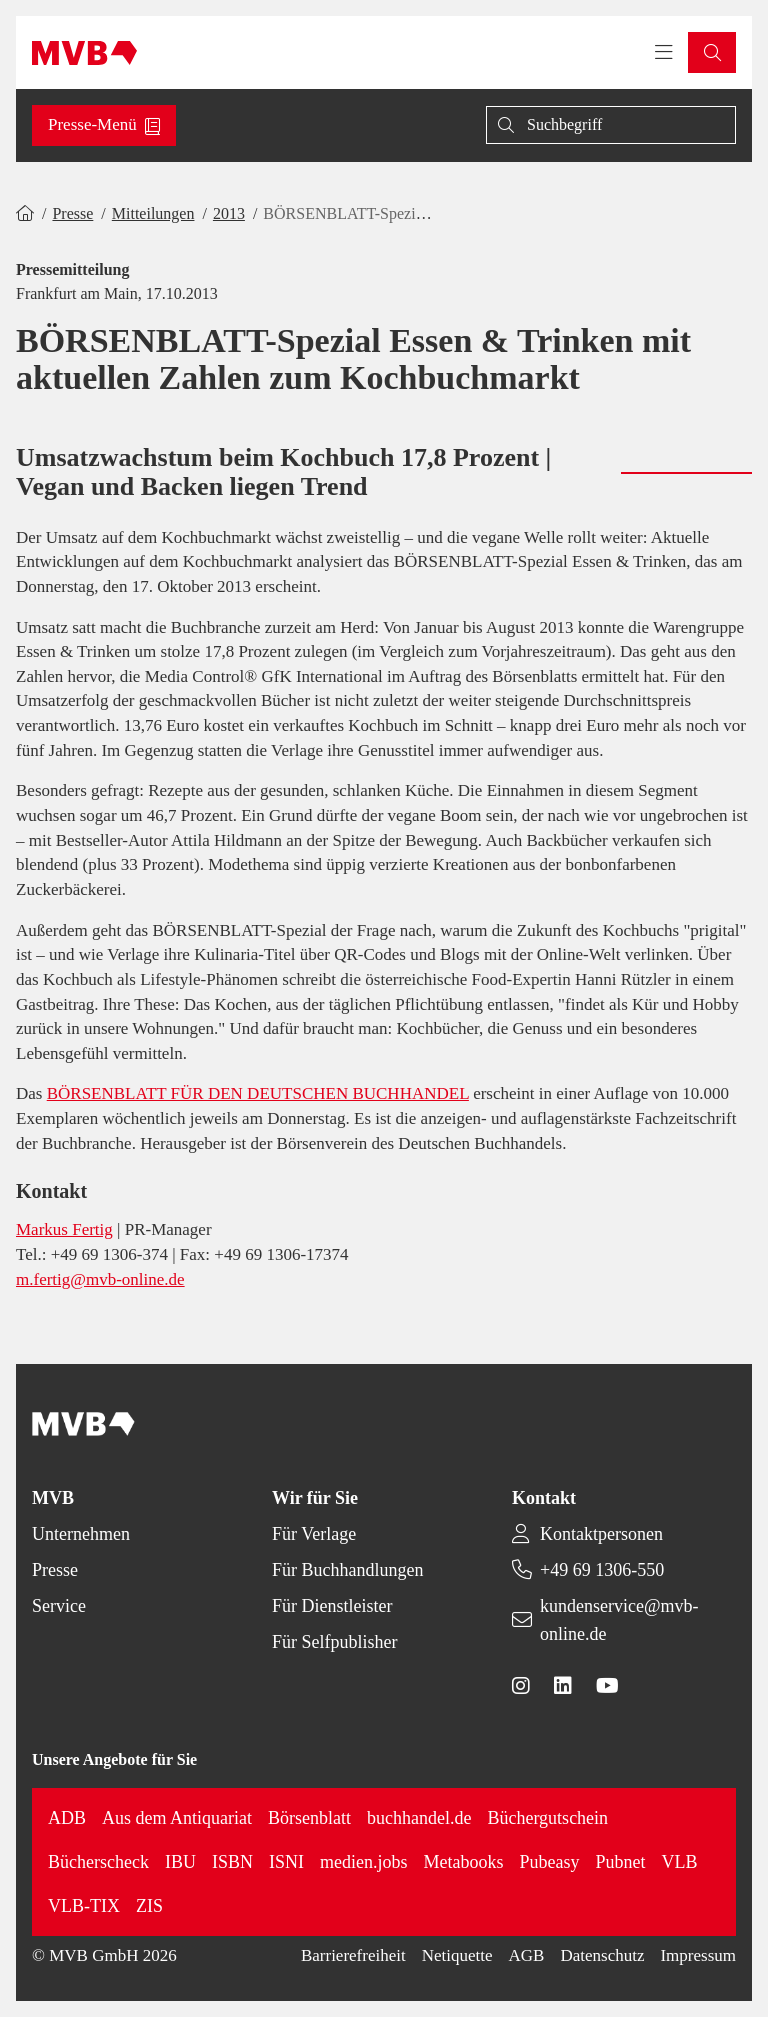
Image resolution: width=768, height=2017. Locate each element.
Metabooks (463, 1862)
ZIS (149, 1906)
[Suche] (611, 125)
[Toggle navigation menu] (664, 53)
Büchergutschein (547, 1818)
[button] (712, 52)
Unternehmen (81, 1534)
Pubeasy (549, 1862)
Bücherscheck (98, 1862)
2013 (229, 213)
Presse (72, 213)
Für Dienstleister (332, 1606)
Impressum (698, 1955)
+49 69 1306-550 (602, 1570)
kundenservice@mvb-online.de (619, 1620)
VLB (679, 1862)
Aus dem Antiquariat (177, 1818)
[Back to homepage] (84, 53)
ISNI (286, 1862)
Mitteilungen (153, 213)
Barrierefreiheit (353, 1955)
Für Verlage (314, 1534)
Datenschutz (602, 1955)
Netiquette (457, 1955)
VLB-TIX (84, 1906)
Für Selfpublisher (335, 1642)
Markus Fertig (64, 1229)
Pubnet (620, 1862)
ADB (67, 1818)
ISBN (232, 1862)
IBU (180, 1862)
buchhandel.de (419, 1818)
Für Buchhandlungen (347, 1570)
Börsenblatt (309, 1818)
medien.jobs (364, 1862)
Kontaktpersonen (601, 1534)
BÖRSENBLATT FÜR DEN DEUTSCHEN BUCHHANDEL (258, 1093)
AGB (527, 1955)
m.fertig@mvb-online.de (100, 1279)
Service (59, 1606)
